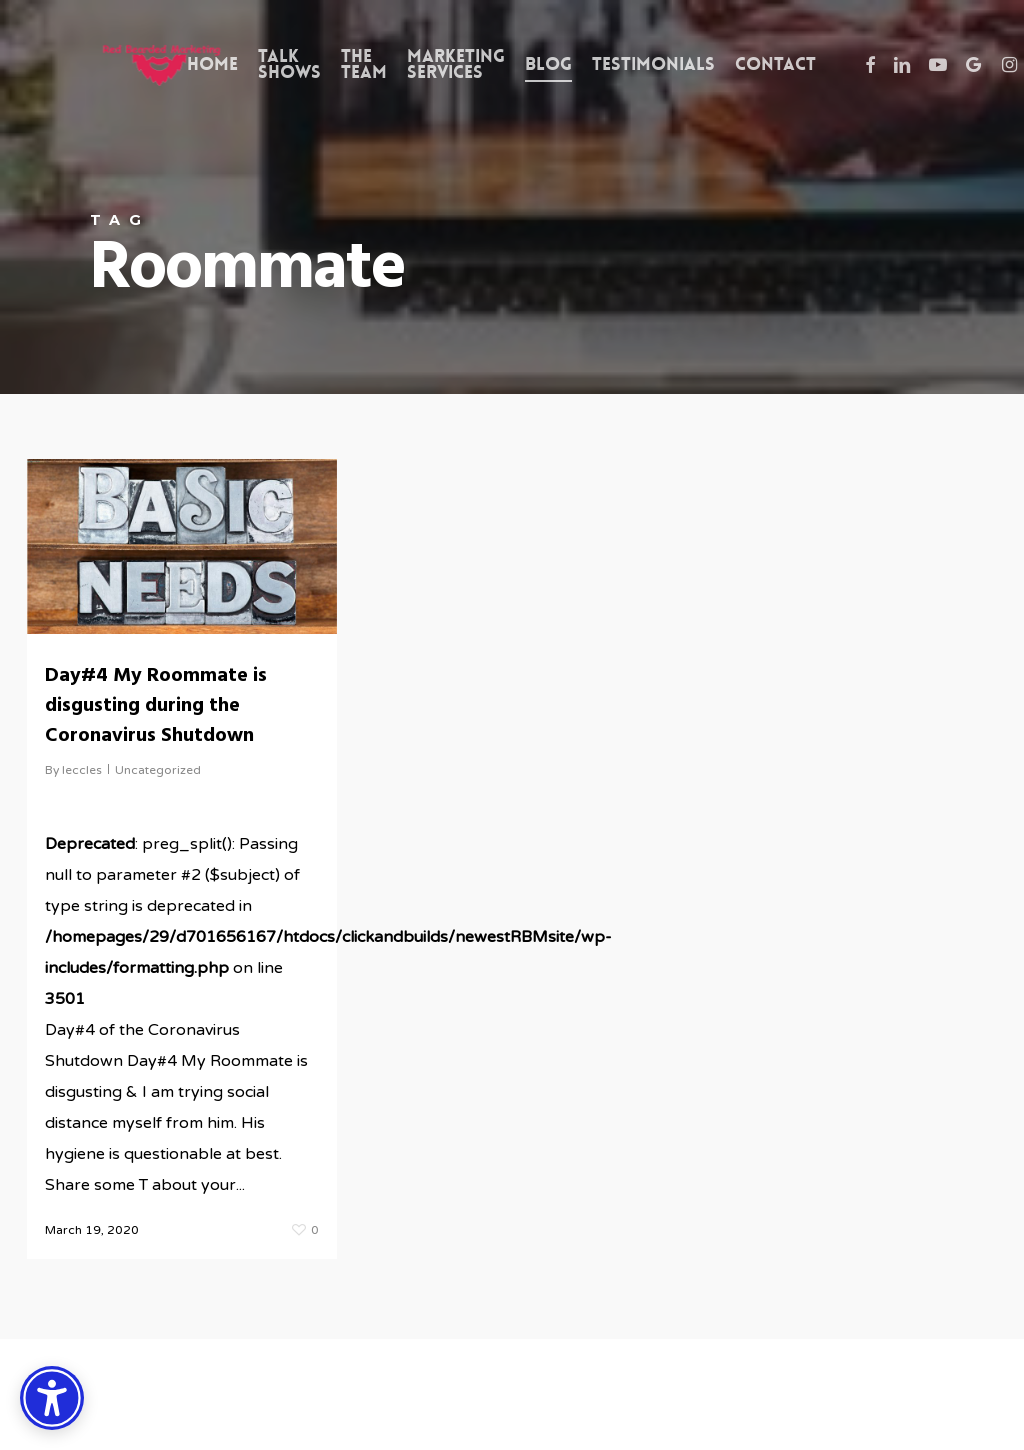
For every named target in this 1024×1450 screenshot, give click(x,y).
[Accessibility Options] (52, 1398)
